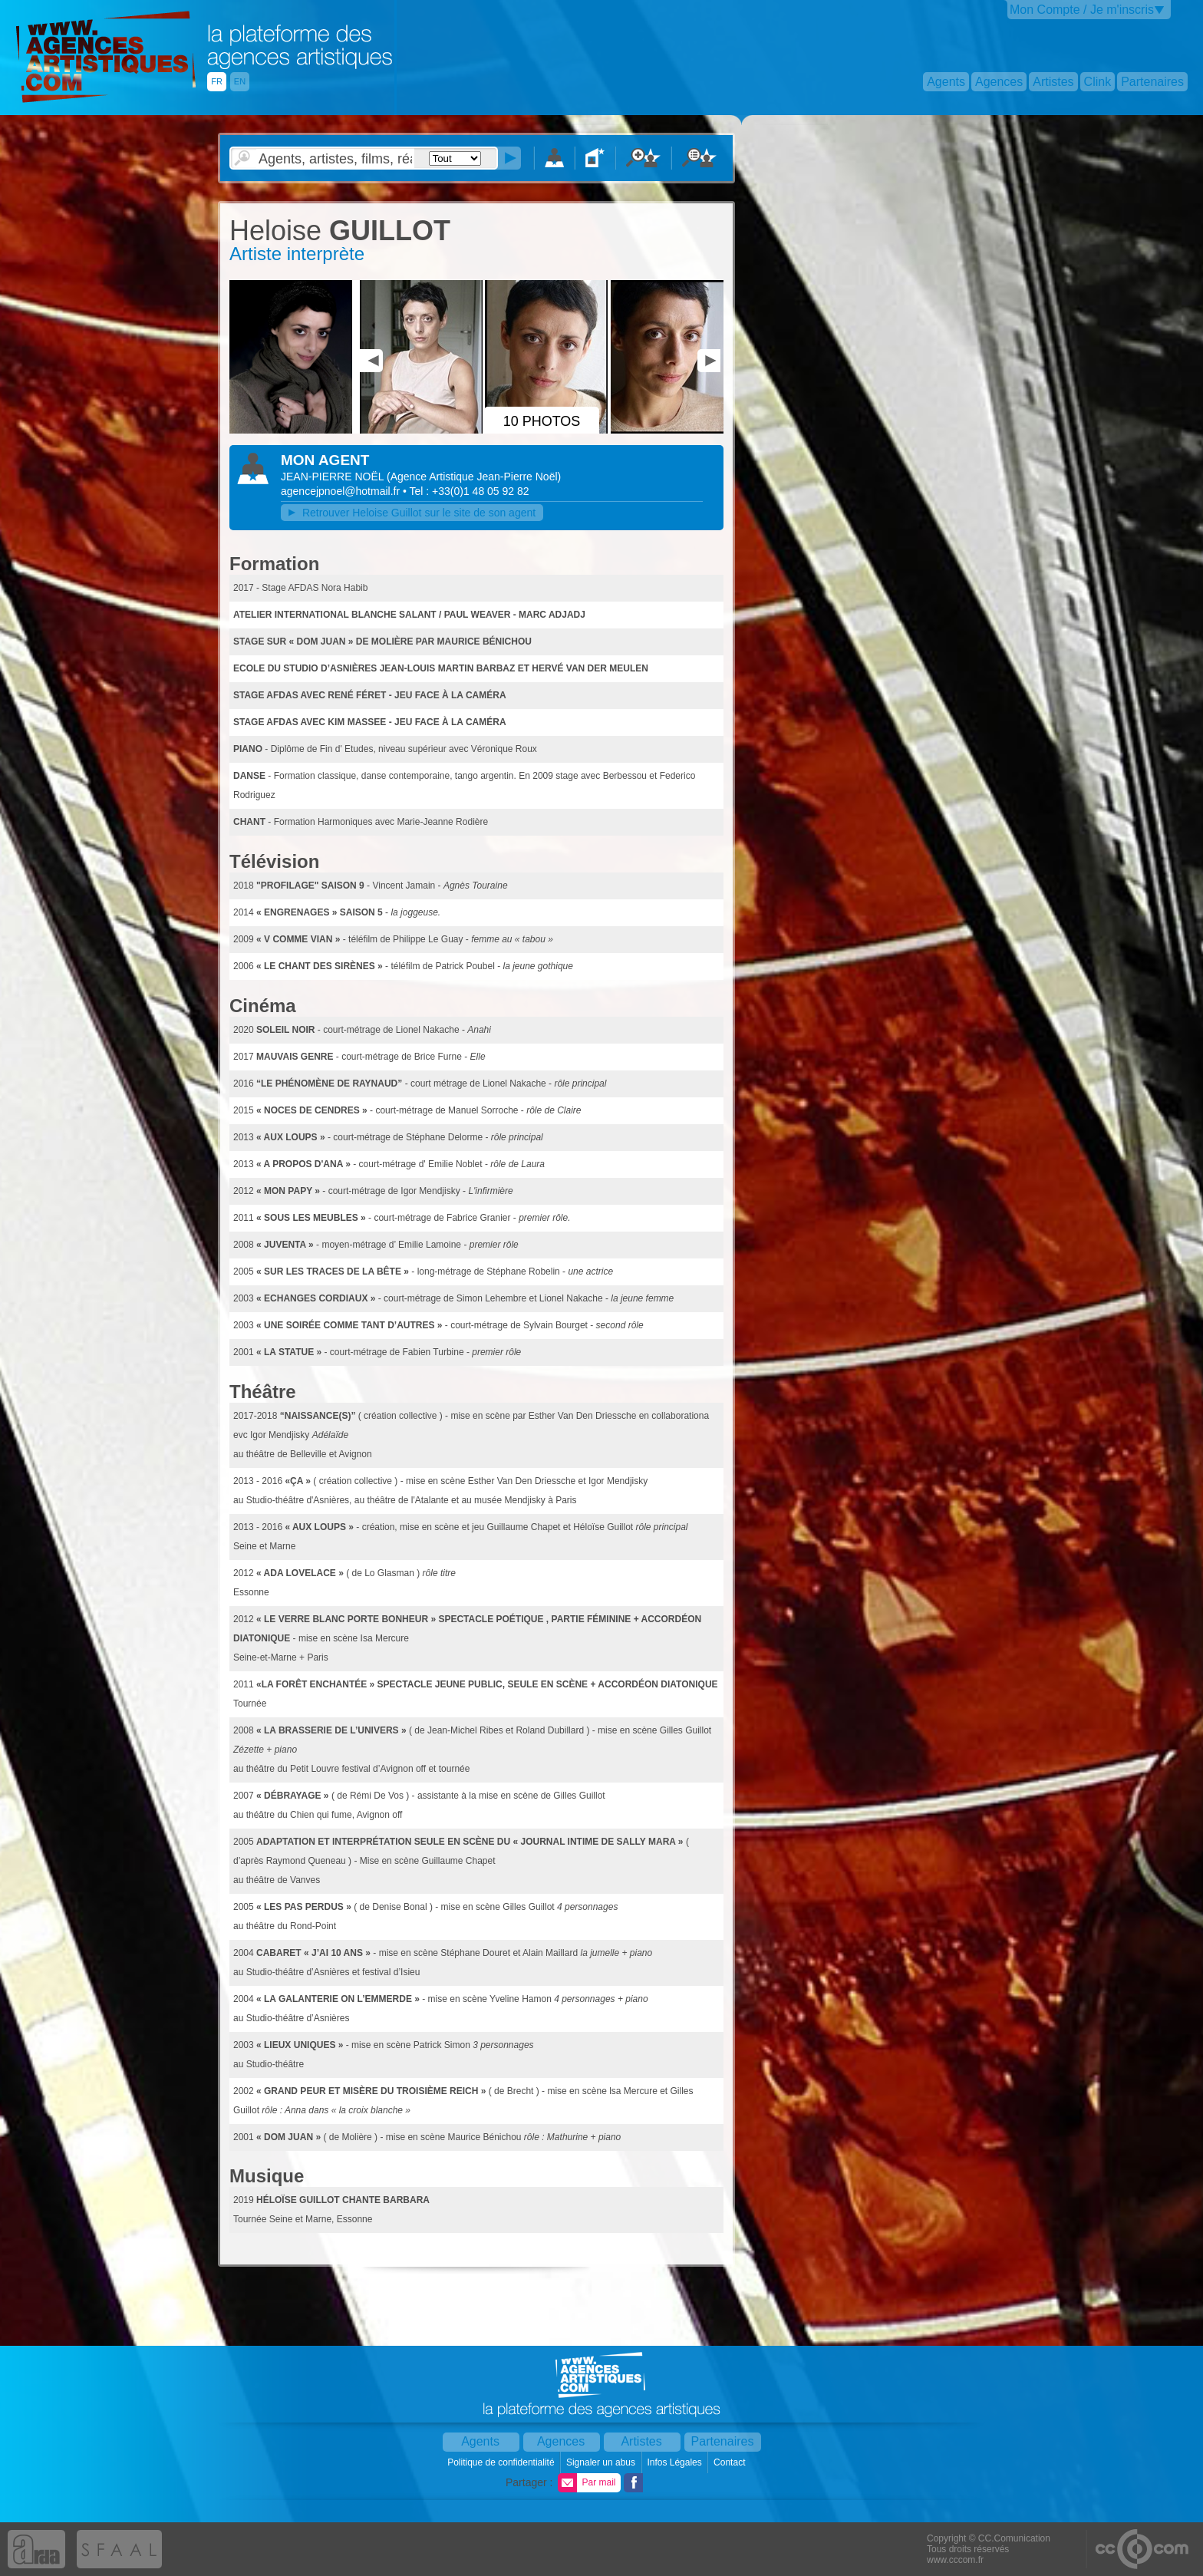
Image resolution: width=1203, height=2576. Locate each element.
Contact (731, 2462)
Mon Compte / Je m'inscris (1082, 9)
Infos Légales (675, 2462)
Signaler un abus (602, 2462)
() (474, 476)
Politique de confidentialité (502, 2462)
